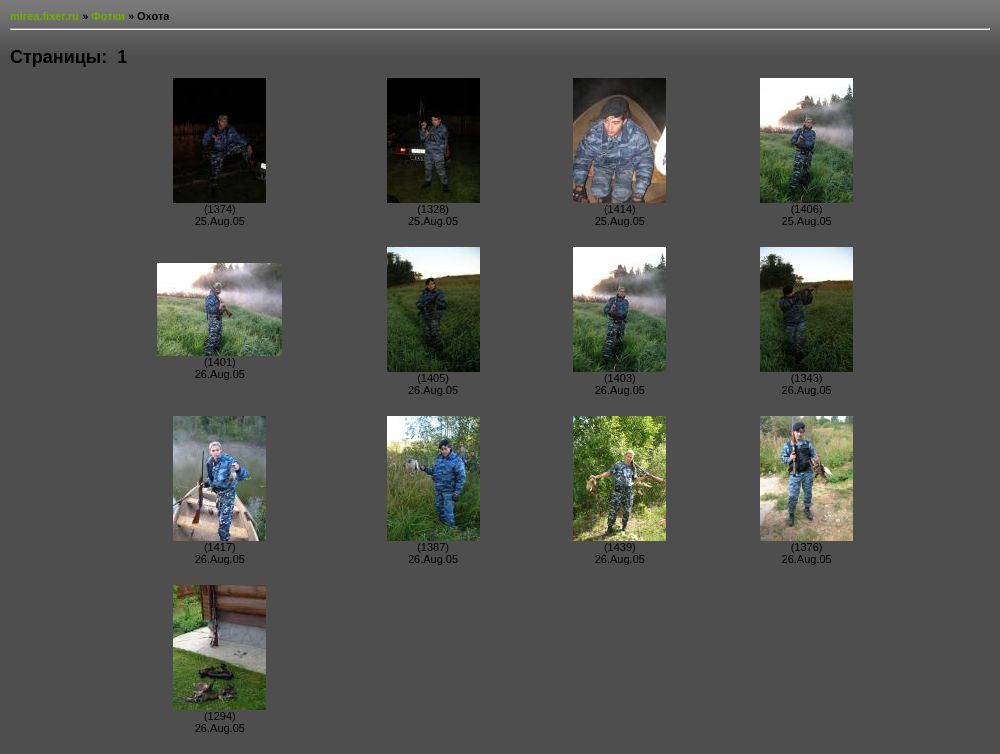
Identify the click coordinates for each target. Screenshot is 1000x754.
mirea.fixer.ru (44, 16)
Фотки (108, 16)
